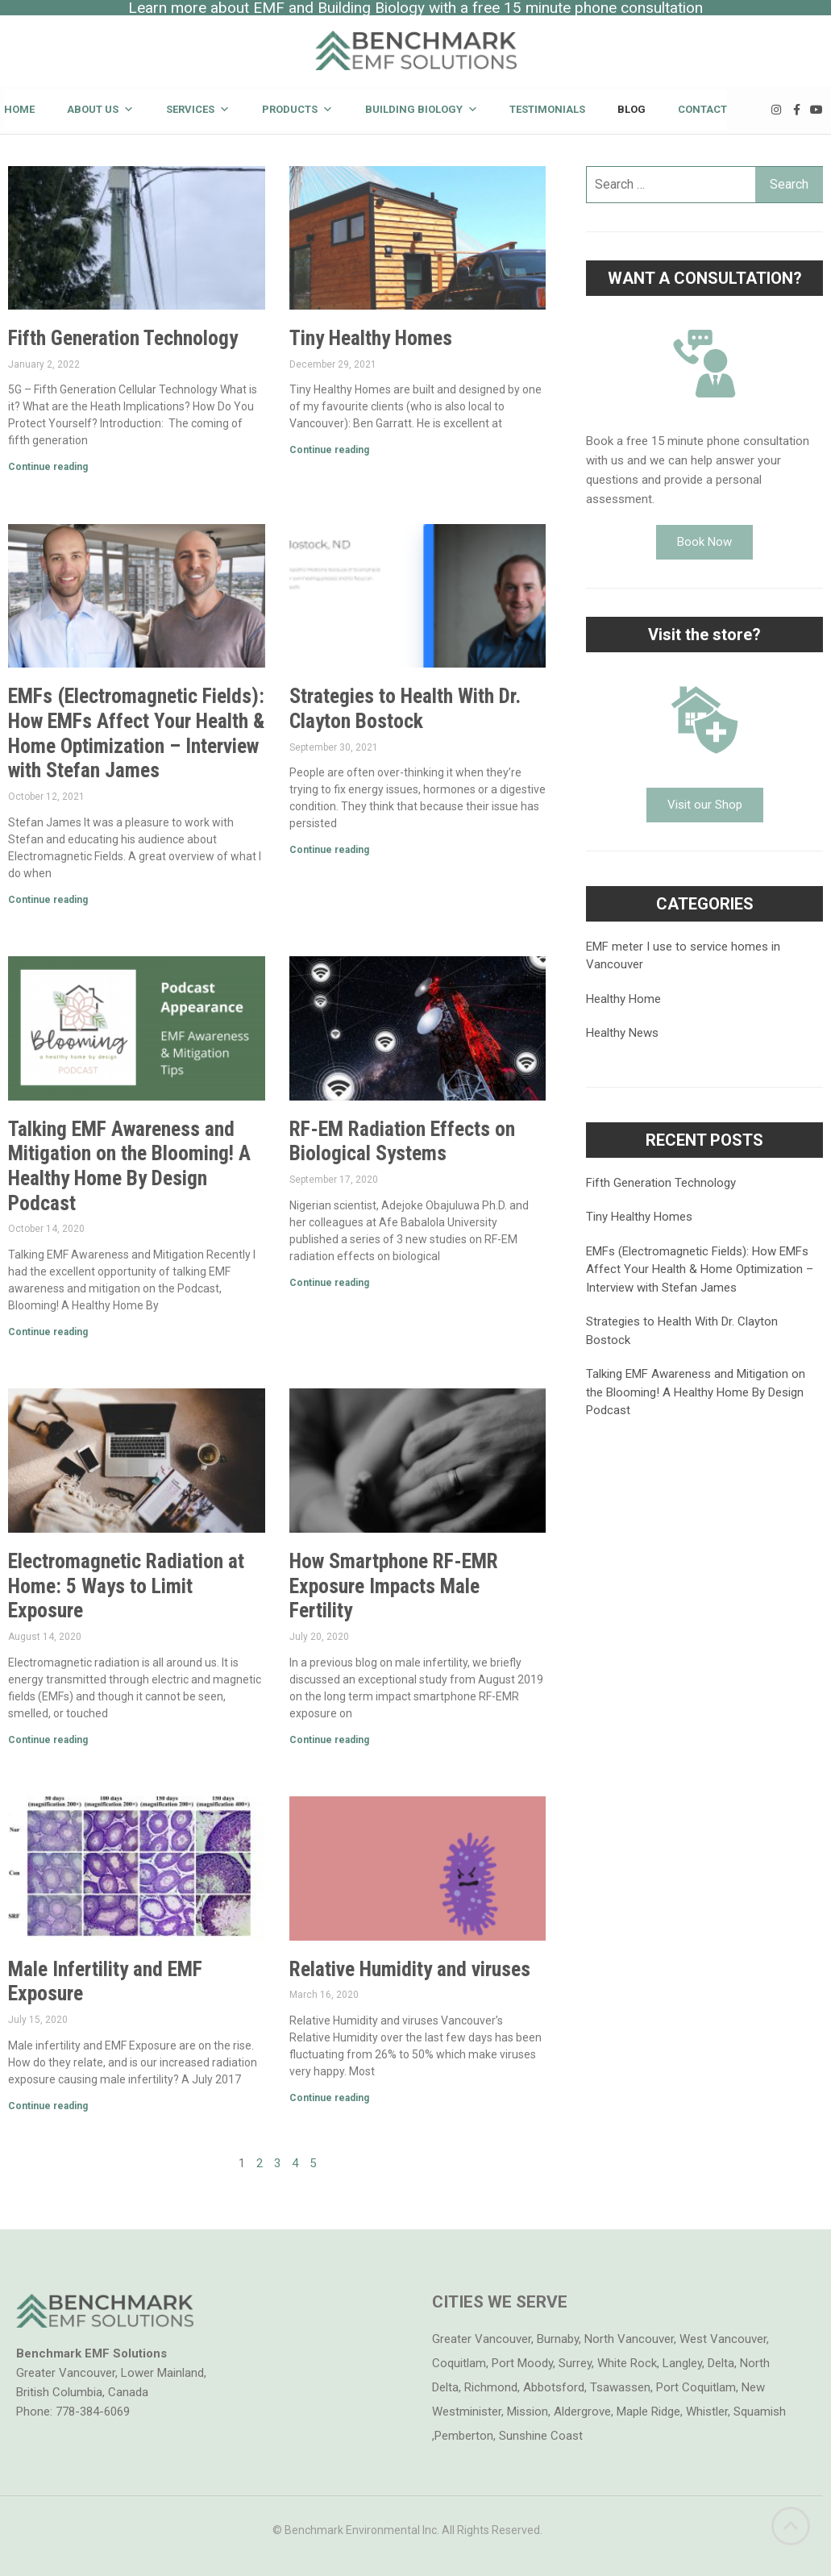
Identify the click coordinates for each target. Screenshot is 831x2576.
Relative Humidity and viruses (409, 1969)
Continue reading (48, 466)
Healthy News (622, 1033)
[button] (704, 542)
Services (198, 109)
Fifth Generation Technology (123, 338)
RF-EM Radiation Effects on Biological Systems (402, 1141)
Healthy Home (623, 999)
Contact (702, 109)
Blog (631, 109)
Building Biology (421, 109)
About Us (100, 109)
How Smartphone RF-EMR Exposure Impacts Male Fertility (393, 1585)
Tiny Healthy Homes (370, 338)
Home (19, 109)
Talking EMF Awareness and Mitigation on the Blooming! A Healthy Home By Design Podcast (129, 1166)
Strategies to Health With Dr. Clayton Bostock (405, 708)
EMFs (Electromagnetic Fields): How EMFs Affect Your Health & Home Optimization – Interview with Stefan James (136, 733)
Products (297, 109)
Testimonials (547, 109)
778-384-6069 (93, 2411)
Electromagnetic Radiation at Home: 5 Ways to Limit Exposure (126, 1585)
